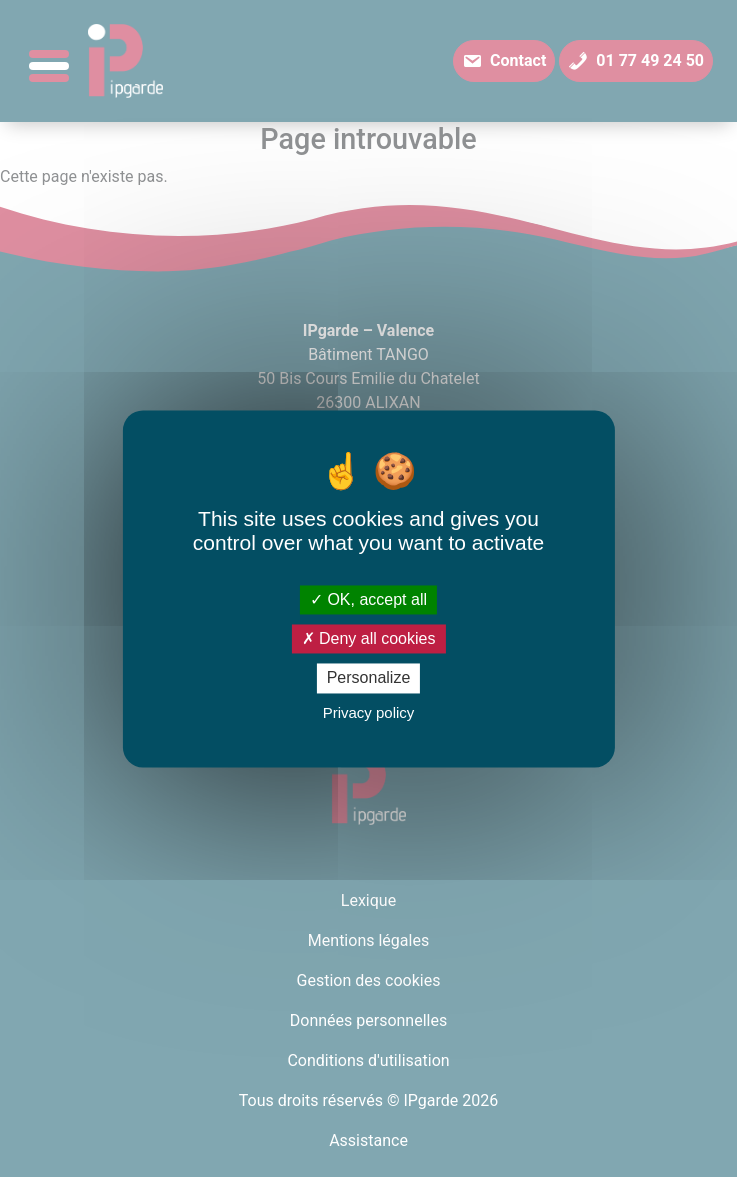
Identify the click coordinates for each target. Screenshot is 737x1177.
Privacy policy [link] (369, 712)
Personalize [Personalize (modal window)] (369, 678)
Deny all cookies (369, 639)
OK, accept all (368, 599)
